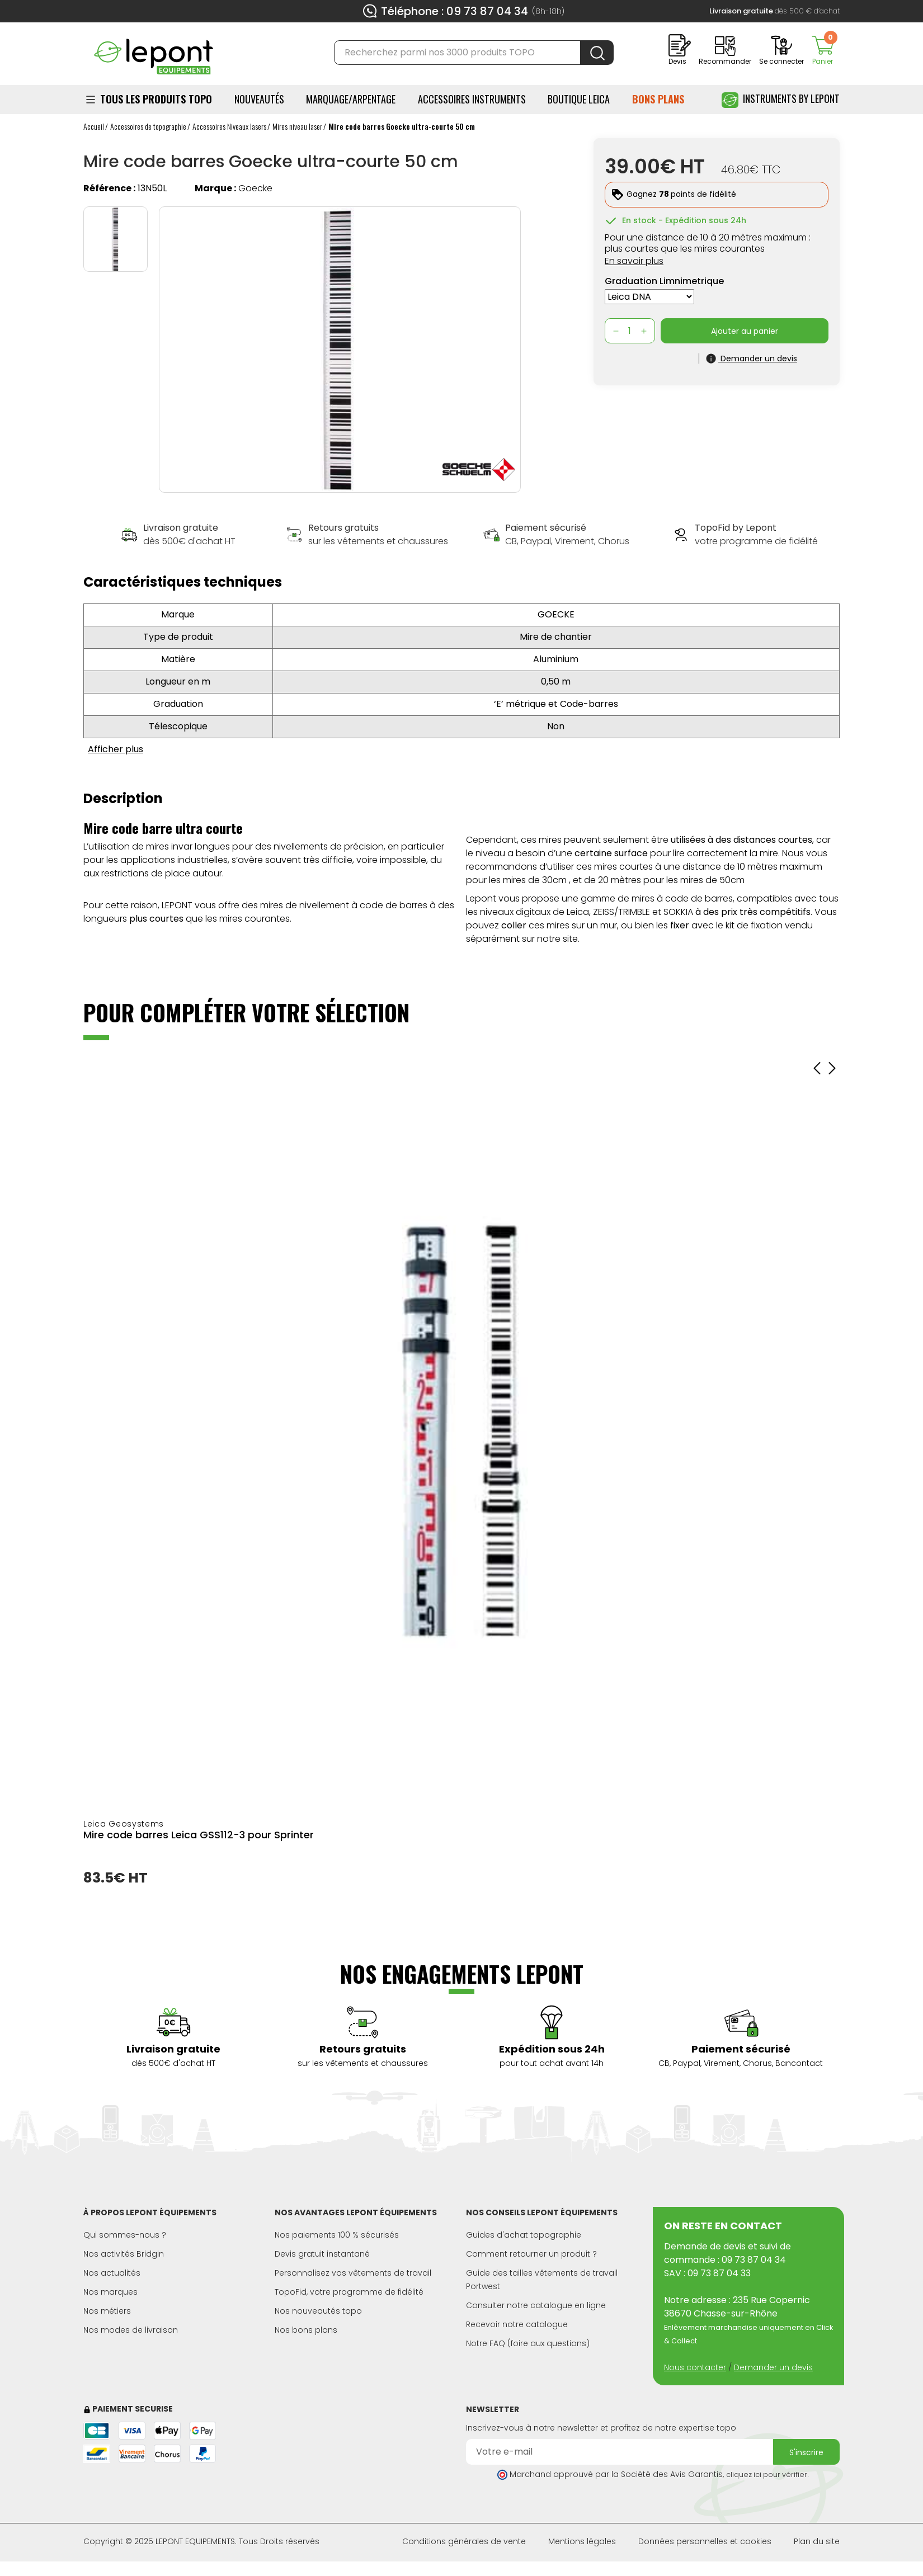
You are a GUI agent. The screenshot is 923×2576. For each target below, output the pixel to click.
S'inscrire (806, 2452)
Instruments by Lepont (781, 99)
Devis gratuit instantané (322, 2253)
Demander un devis (773, 2367)
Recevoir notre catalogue (517, 2324)
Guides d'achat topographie (523, 2234)
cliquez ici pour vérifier (766, 2474)
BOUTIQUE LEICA (579, 99)
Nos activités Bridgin (123, 2253)
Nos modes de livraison (130, 2330)
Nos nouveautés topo (318, 2310)
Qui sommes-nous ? (124, 2234)
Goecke (255, 188)
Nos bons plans (306, 2330)
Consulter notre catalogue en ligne (536, 2305)
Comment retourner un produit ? (531, 2253)
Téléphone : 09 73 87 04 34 (454, 11)
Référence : (109, 188)
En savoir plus (634, 260)
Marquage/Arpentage (350, 99)
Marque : (215, 188)
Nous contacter (695, 2367)
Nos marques (110, 2291)
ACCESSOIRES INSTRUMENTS (472, 99)
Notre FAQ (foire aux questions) (528, 2343)
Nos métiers (107, 2310)
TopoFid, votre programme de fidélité (349, 2291)
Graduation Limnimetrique (664, 281)
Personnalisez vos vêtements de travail (353, 2272)
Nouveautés (259, 99)
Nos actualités (111, 2272)
